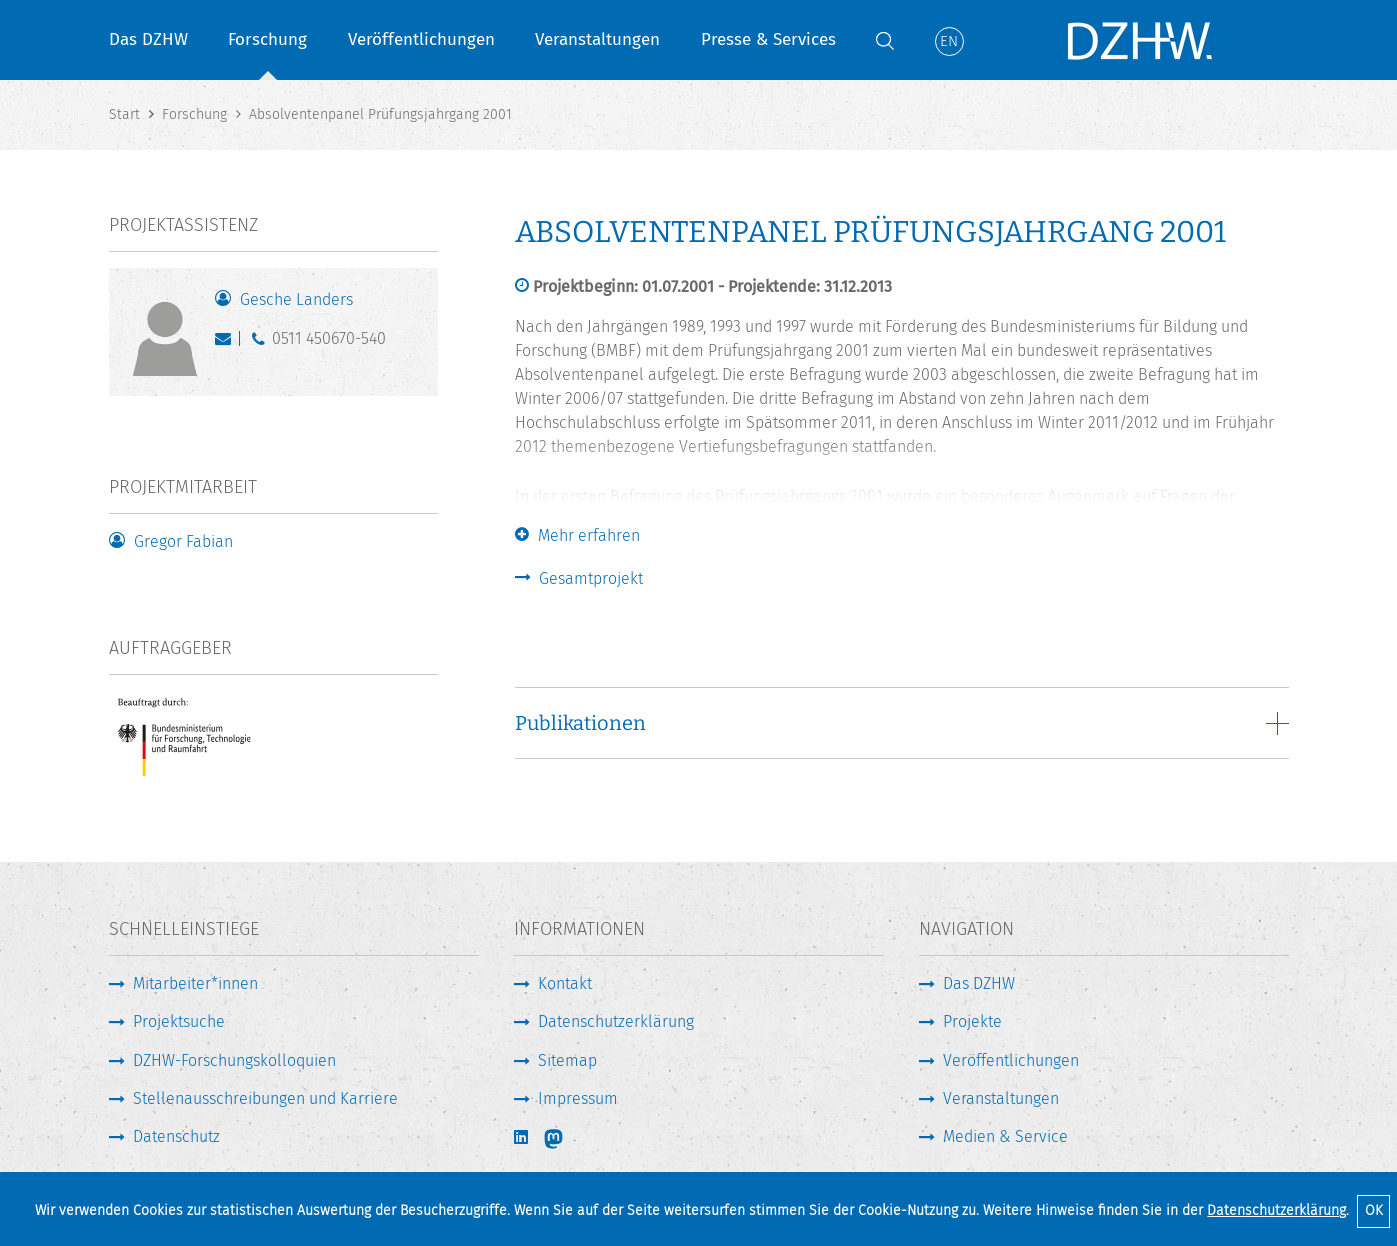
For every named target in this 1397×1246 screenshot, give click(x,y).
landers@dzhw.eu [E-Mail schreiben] (227, 343)
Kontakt (565, 983)
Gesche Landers (296, 299)
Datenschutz (176, 1136)
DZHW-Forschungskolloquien (234, 1060)
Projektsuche (179, 1021)
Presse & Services (768, 39)
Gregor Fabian (183, 541)
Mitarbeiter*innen (195, 983)
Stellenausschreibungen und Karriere (265, 1098)
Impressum (578, 1098)
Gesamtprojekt (591, 578)
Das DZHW (148, 39)
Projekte (972, 1021)
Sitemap (567, 1060)
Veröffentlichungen (421, 39)
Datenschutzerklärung (1276, 1210)
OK (1374, 1210)
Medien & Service (1005, 1136)
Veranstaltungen (597, 39)
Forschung (267, 39)
